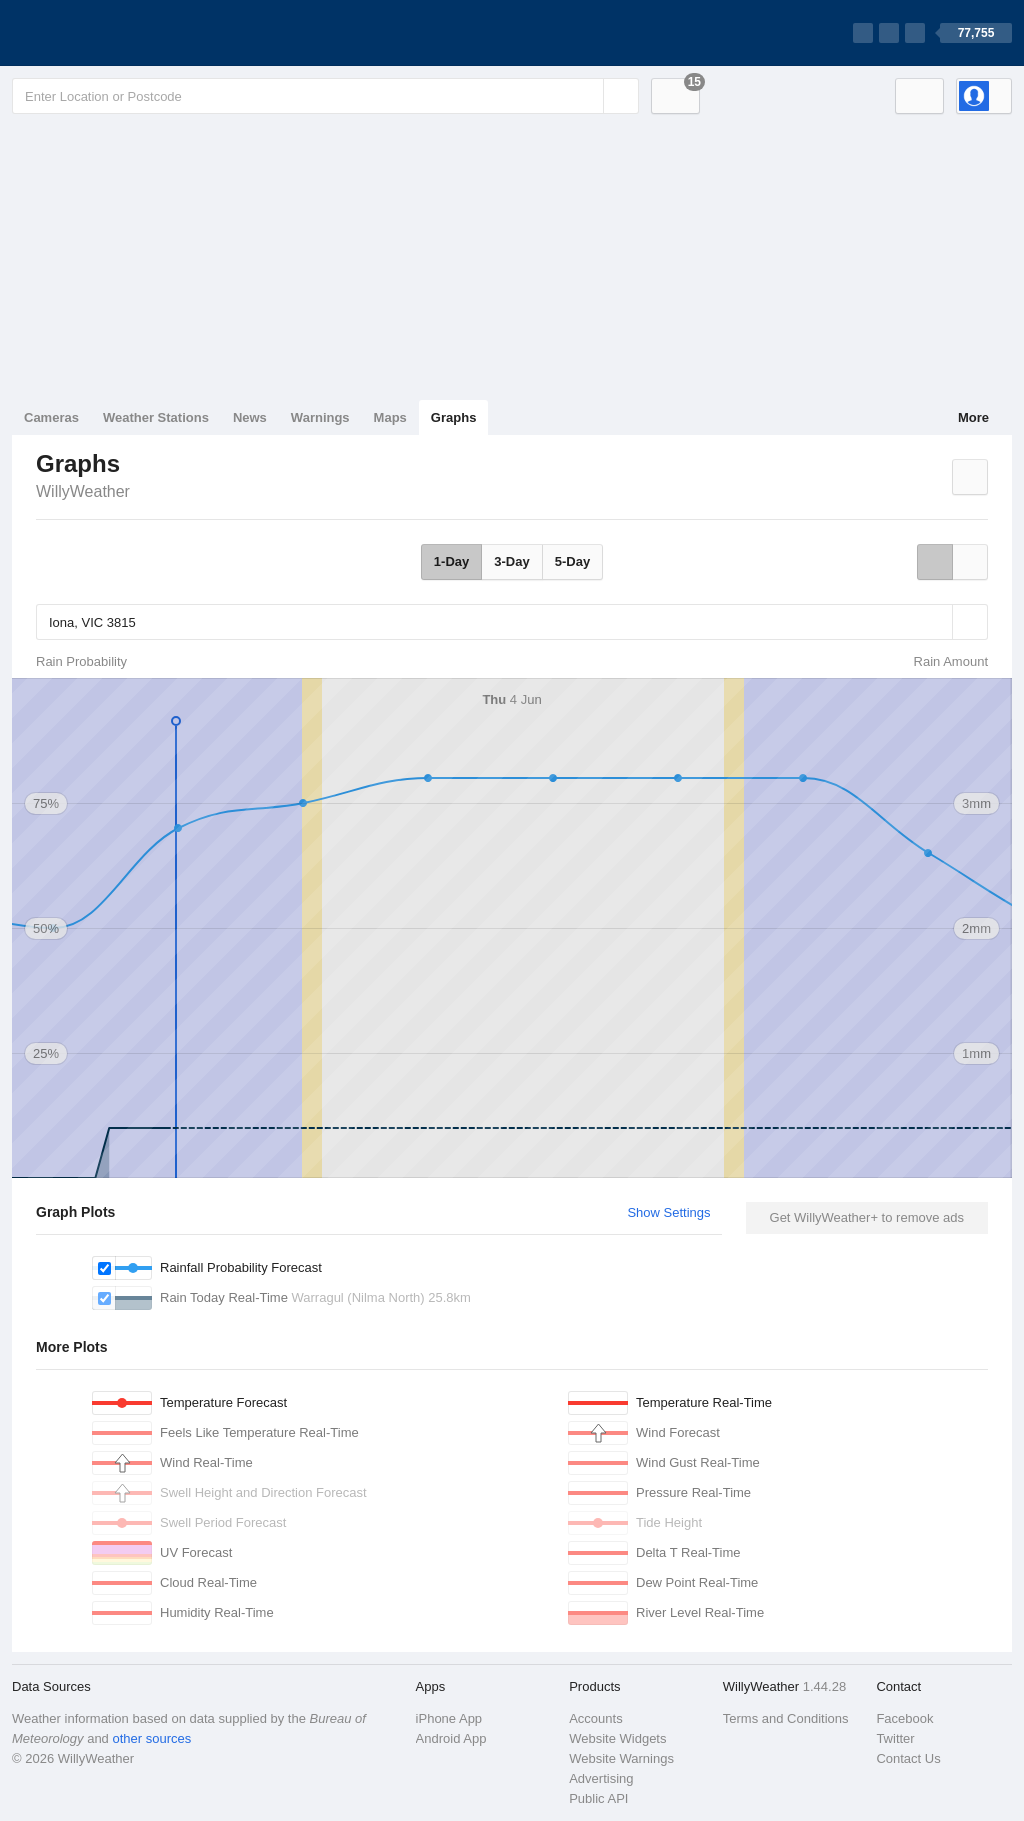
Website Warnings (621, 1758)
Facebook (904, 1718)
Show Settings (668, 1212)
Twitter (895, 1738)
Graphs (454, 417)
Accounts (595, 1718)
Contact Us (908, 1758)
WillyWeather (83, 491)
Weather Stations (156, 417)
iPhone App (449, 1718)
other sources (151, 1738)
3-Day (511, 561)
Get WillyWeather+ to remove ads (867, 1217)
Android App (451, 1738)
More (973, 417)
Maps (390, 417)
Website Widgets (617, 1738)
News (250, 417)
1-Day (451, 561)
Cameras (51, 417)
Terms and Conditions (786, 1718)
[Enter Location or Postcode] (325, 96)
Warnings (320, 417)
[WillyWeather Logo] (106, 33)
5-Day (572, 561)
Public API (598, 1798)
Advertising (601, 1778)
